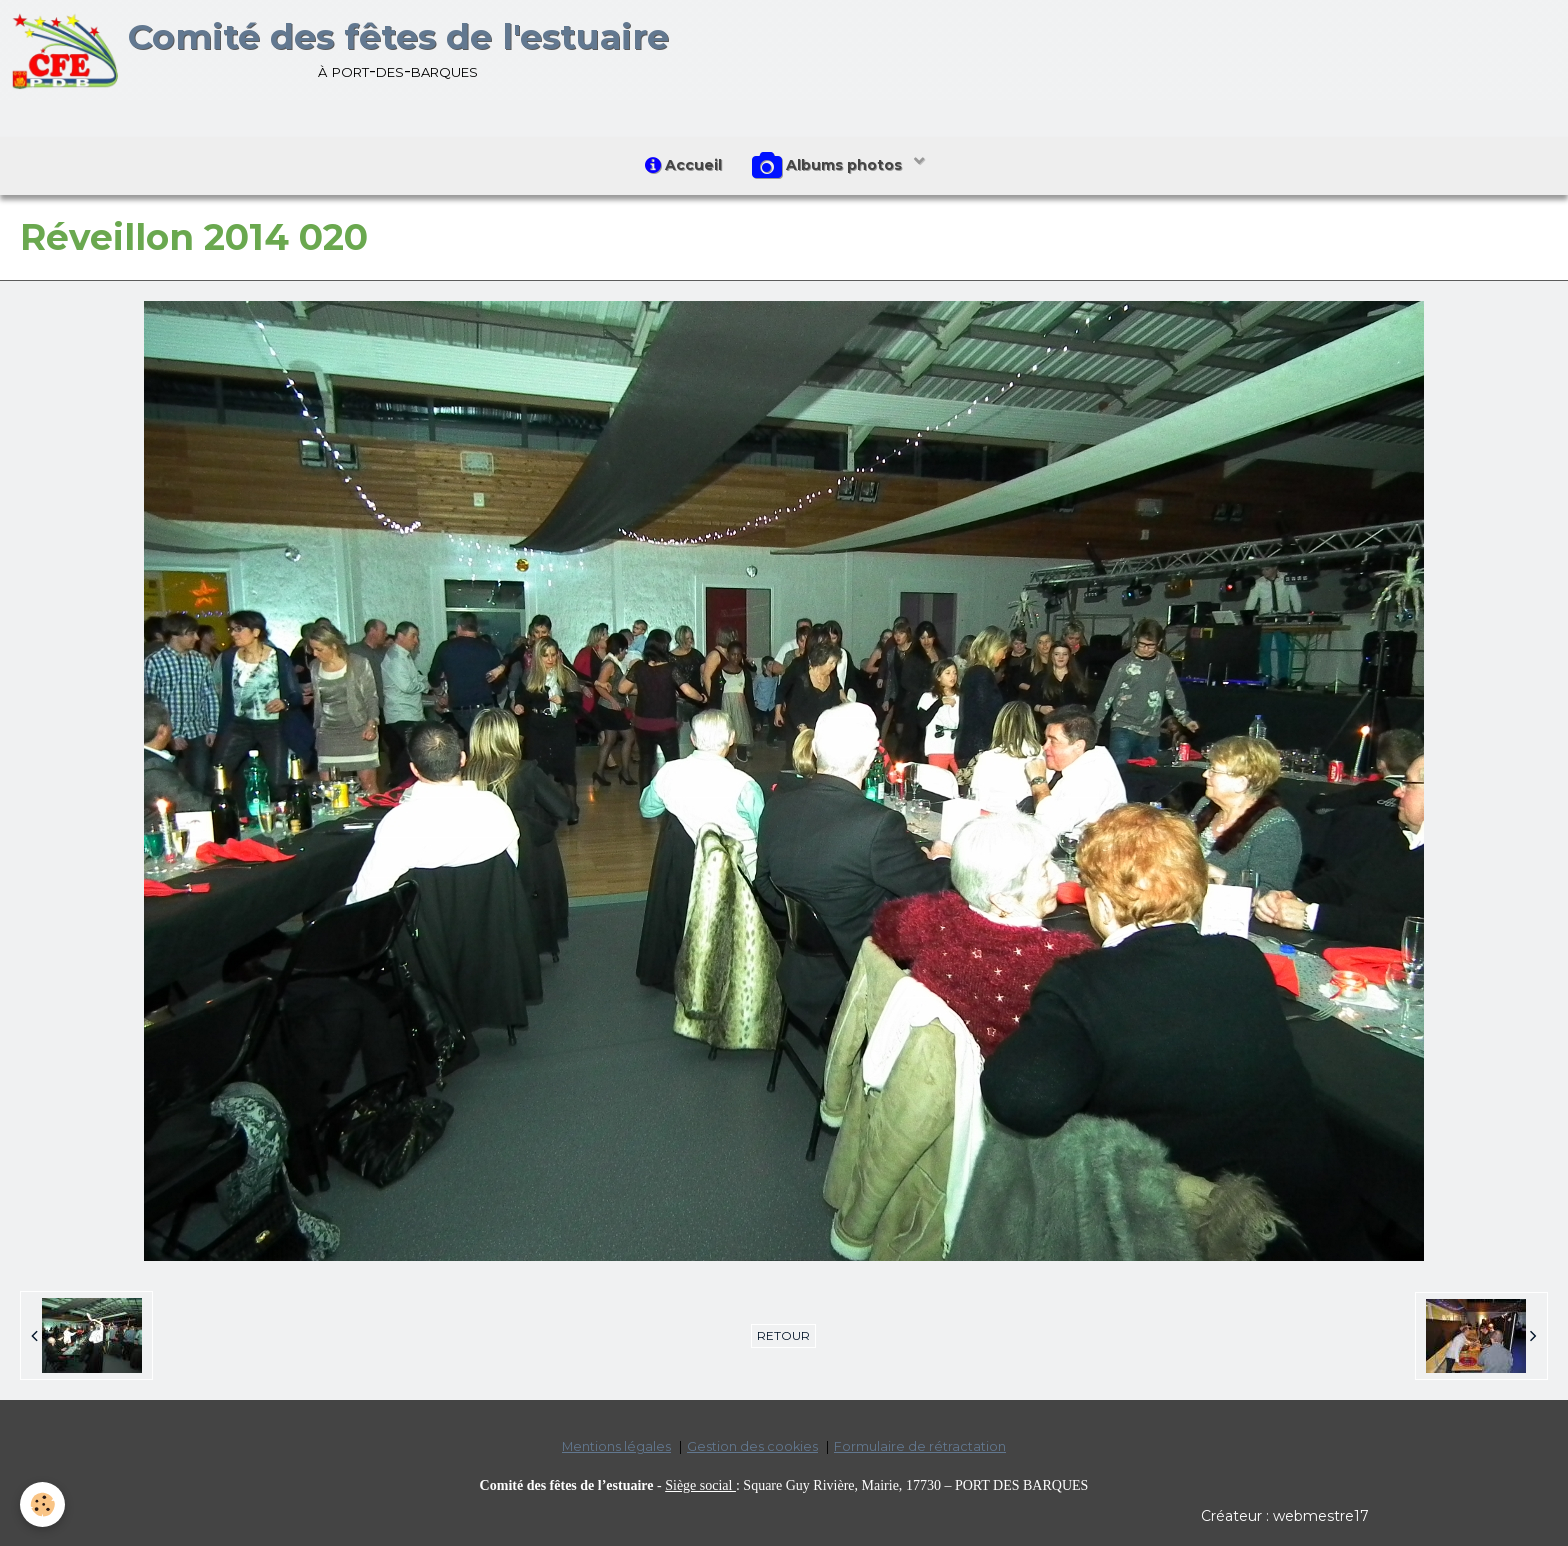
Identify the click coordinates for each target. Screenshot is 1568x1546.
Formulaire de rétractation (920, 1446)
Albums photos (829, 166)
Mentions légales (616, 1446)
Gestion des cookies (752, 1446)
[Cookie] (42, 1504)
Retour (783, 1335)
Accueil (683, 165)
